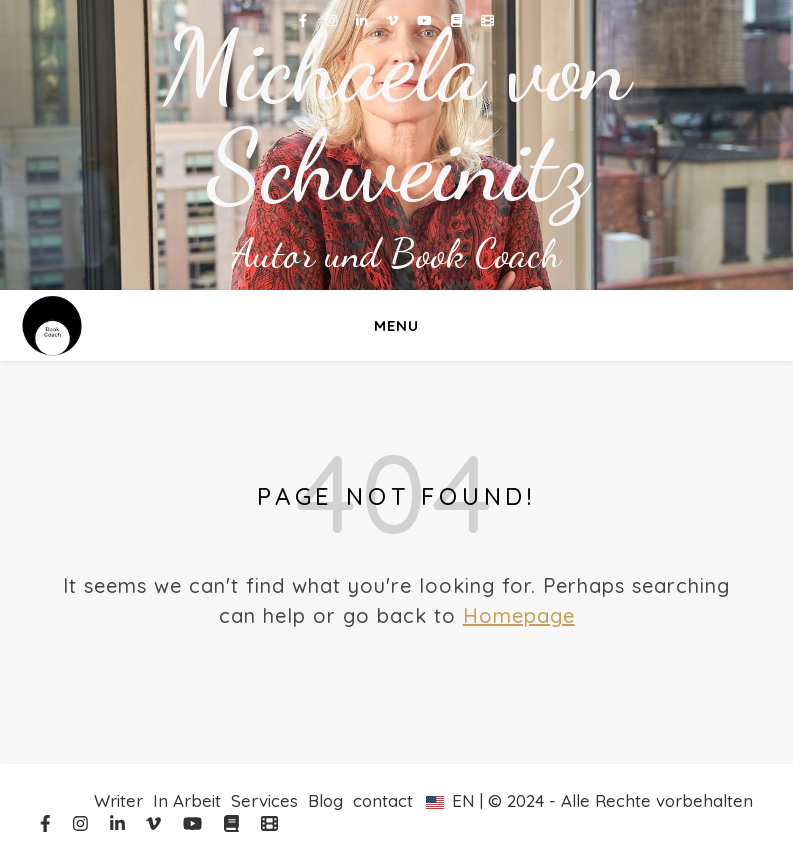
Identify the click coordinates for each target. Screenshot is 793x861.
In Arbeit (187, 800)
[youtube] (426, 20)
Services (264, 800)
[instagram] (333, 20)
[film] (487, 20)
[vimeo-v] (394, 20)
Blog (325, 800)
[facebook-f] (305, 20)
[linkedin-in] (363, 20)
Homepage (519, 615)
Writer (118, 800)
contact (383, 800)
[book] (458, 20)
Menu (396, 325)
